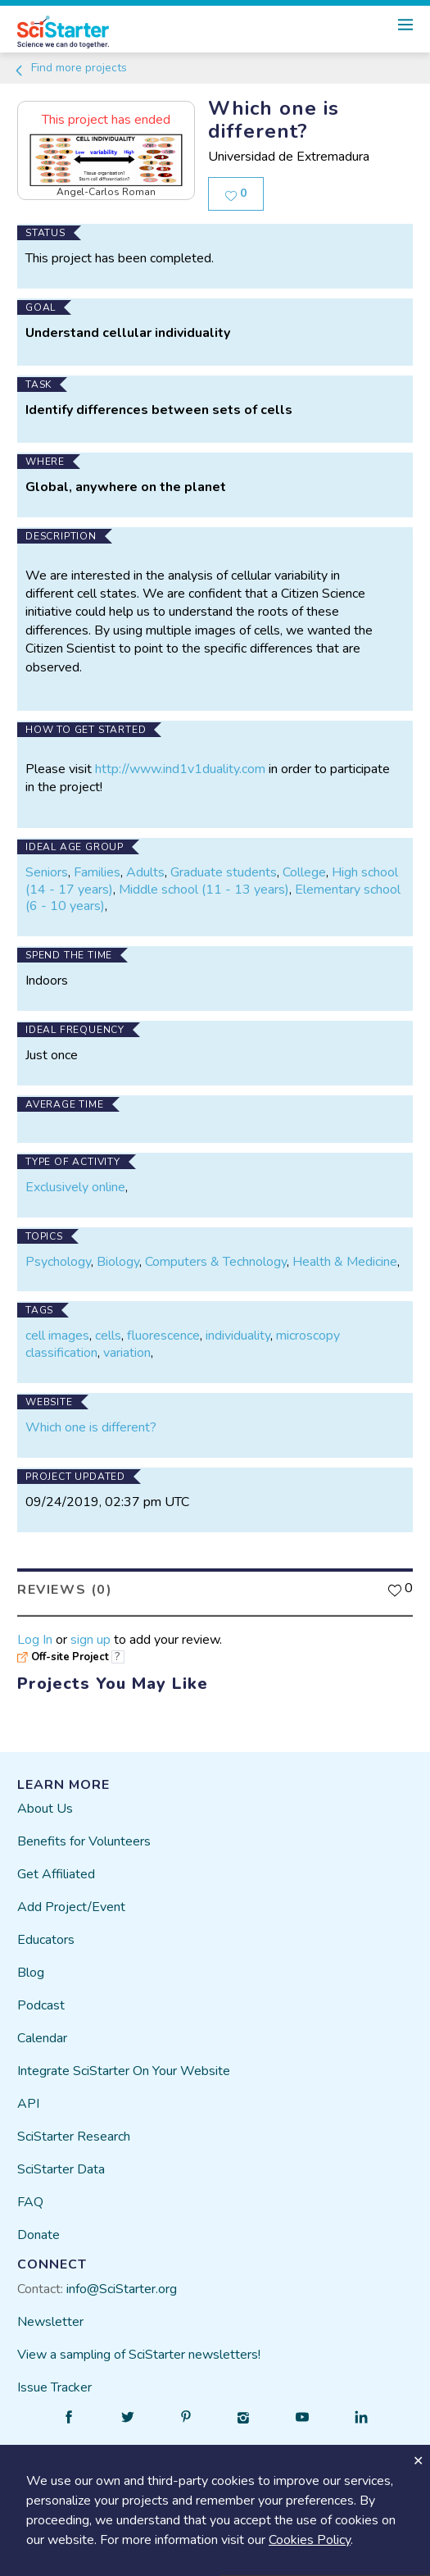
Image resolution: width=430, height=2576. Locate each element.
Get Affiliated (56, 1874)
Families (97, 872)
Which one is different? (90, 1427)
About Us (45, 1809)
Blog (30, 1973)
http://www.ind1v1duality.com (180, 769)
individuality (238, 1336)
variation (127, 1353)
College (304, 872)
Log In (34, 1639)
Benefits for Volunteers (84, 1841)
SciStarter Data (61, 2169)
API (28, 2104)
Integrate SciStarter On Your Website (123, 2071)
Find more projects (70, 67)
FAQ (30, 2202)
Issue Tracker (54, 2387)
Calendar (42, 2038)
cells (108, 1336)
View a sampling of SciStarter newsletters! (138, 2355)
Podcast (41, 2005)
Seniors (46, 872)
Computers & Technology (216, 1261)
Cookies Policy (310, 2540)
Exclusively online (75, 1187)
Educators (46, 1940)
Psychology (58, 1261)
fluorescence (163, 1336)
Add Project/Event (71, 1907)
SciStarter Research (73, 2137)
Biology (118, 1261)
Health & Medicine (344, 1261)
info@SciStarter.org (121, 2289)
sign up (90, 1639)
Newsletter (50, 2322)
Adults (145, 872)
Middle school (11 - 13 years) (204, 890)
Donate (38, 2235)
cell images (57, 1336)
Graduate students (223, 872)
